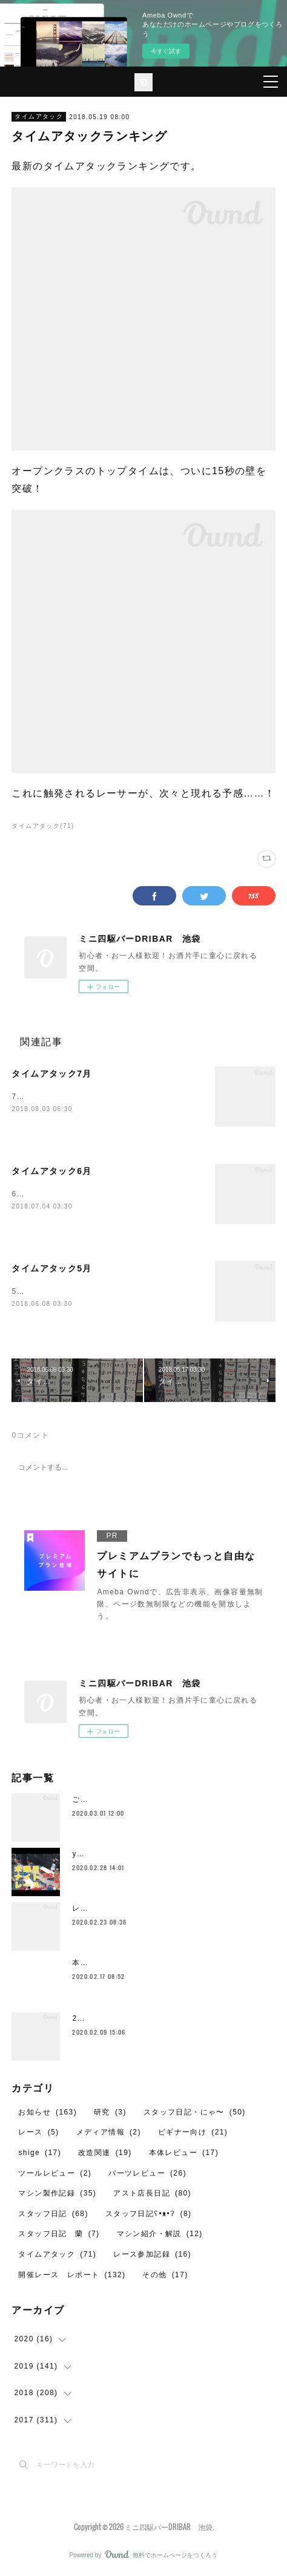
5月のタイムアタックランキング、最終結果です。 (103, 1291)
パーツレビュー (147, 2173)
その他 (165, 2275)
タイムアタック (39, 116)
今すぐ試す (166, 51)
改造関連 (105, 2152)
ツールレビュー (54, 2173)
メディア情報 (108, 2132)
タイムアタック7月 (51, 1073)
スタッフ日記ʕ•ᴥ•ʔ (148, 2213)
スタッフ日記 (53, 2213)
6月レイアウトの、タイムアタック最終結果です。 (103, 1194)
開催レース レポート (71, 2275)
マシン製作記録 (57, 2193)
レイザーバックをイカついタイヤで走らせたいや (161, 1908)
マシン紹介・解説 (160, 2233)
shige (39, 2152)
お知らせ (47, 2112)
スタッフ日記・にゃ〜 (195, 2112)
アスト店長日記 (152, 2193)
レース (38, 2132)
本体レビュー (184, 2152)
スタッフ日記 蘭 (58, 2233)
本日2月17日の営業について (124, 1962)
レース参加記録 (152, 2254)
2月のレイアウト (103, 2018)
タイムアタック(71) (43, 826)
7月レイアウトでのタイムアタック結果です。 (95, 1096)
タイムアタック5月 (51, 1268)
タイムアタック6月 (51, 1171)
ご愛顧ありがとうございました (129, 1799)
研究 (110, 2112)
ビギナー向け (193, 2132)
